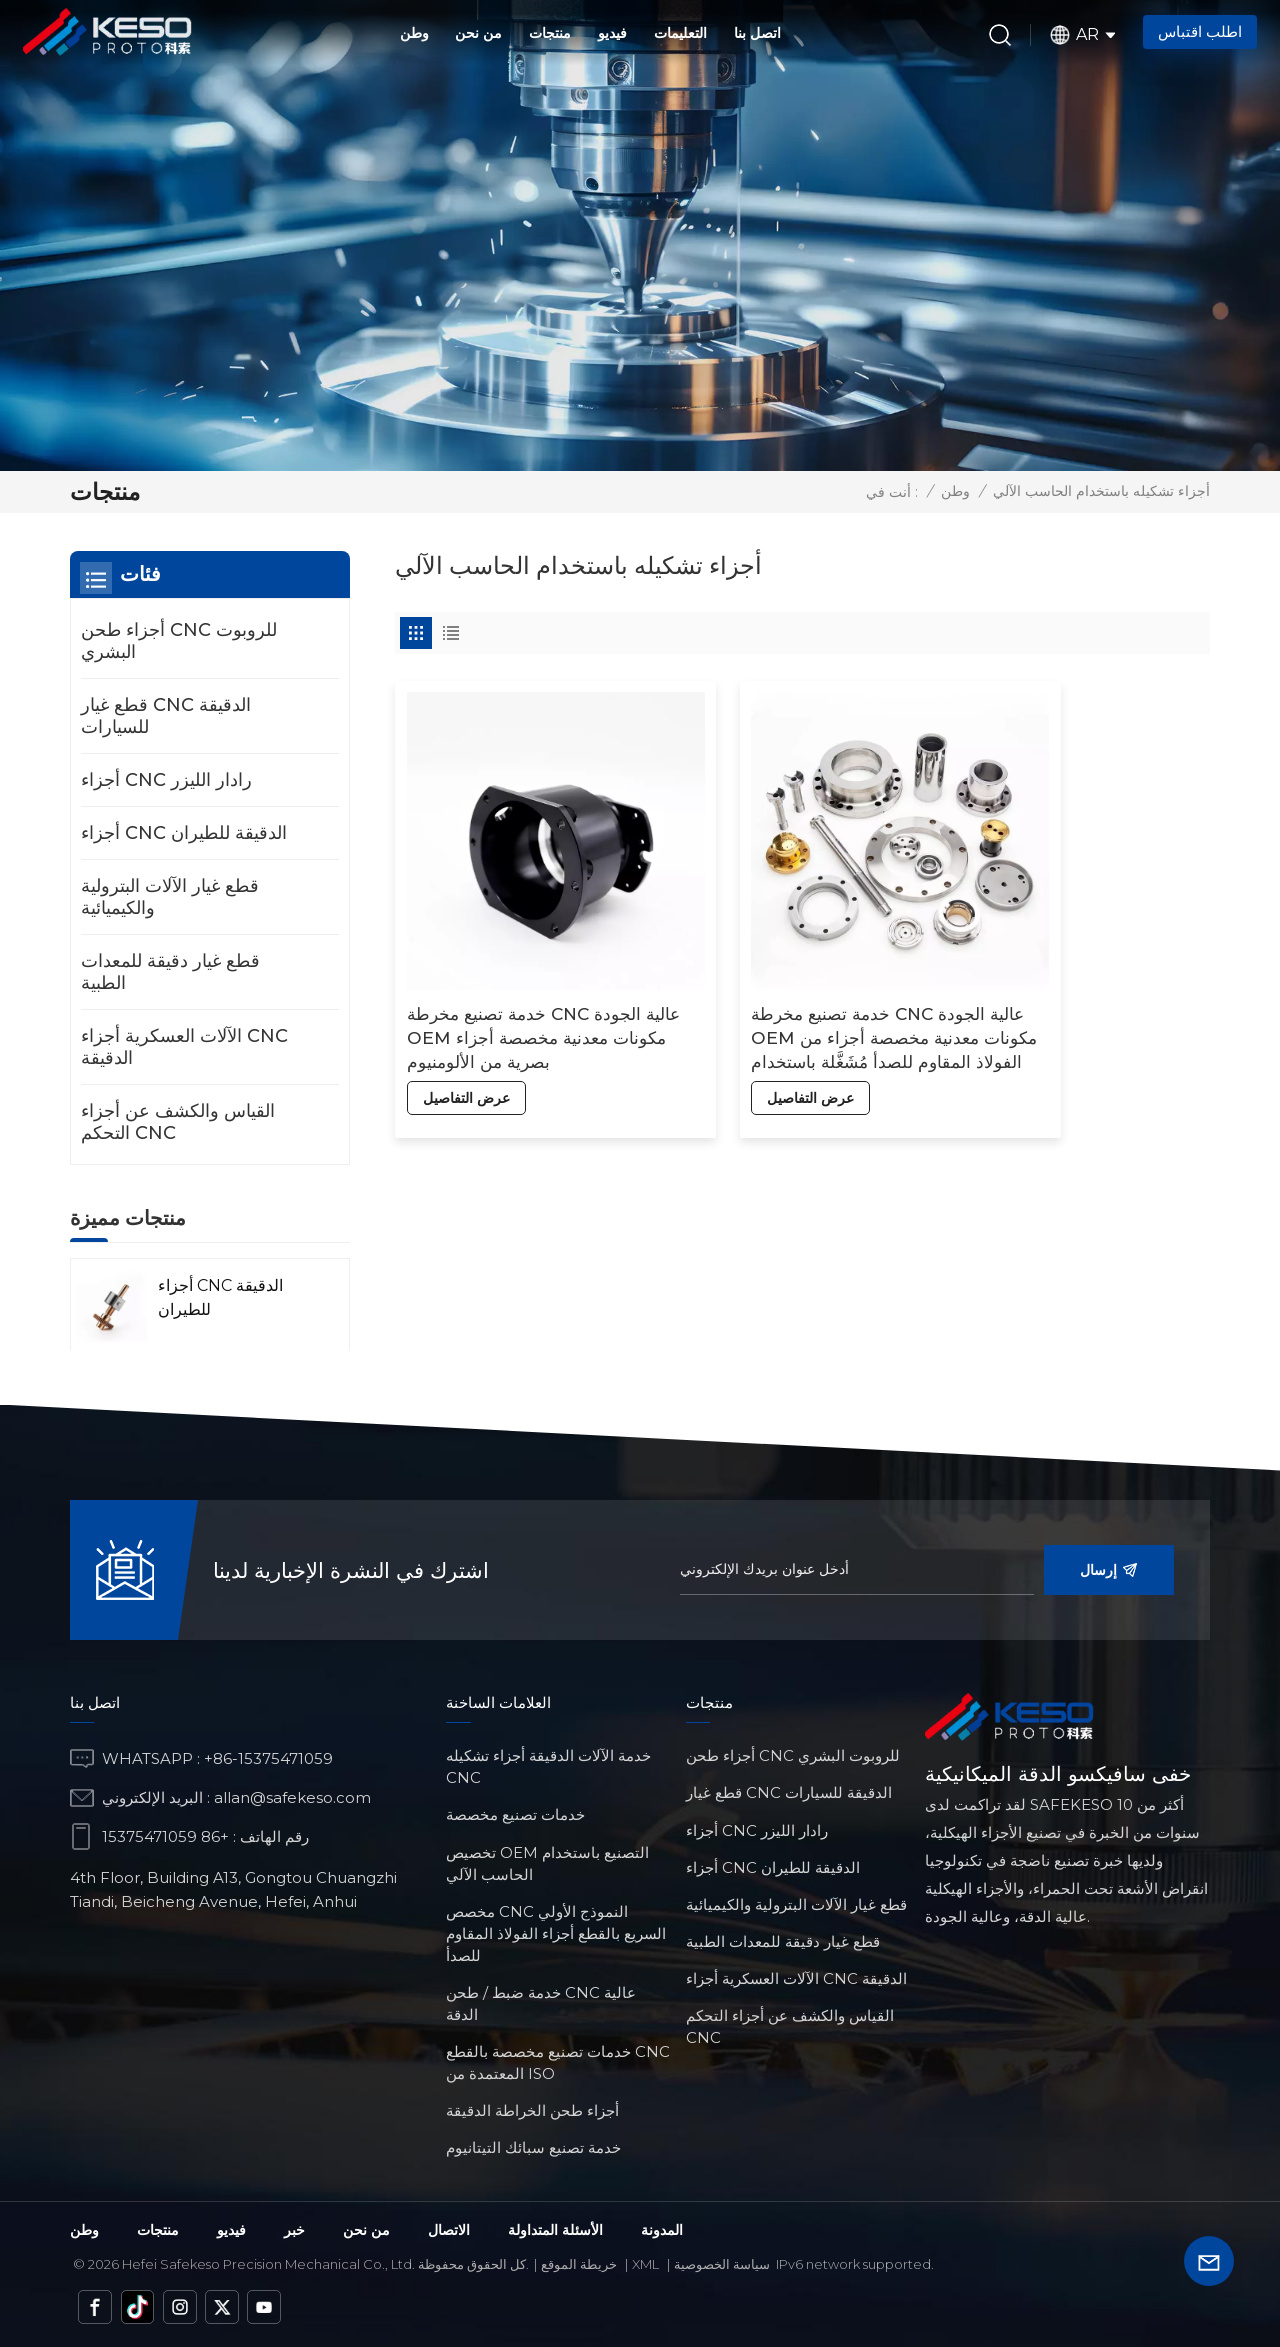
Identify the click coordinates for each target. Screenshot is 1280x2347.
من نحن (478, 33)
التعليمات (680, 33)
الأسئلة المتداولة (555, 2230)
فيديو (612, 33)
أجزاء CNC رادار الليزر (166, 780)
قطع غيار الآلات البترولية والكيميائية (170, 897)
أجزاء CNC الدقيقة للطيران (184, 833)
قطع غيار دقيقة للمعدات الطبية (170, 972)
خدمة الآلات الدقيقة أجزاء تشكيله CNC (548, 1766)
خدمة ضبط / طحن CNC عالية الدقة (541, 2003)
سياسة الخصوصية (722, 2264)
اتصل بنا (757, 33)
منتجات (550, 33)
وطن (414, 33)
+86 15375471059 (165, 1836)
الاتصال (449, 2230)
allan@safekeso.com (292, 1797)
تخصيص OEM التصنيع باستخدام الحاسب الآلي (547, 1863)
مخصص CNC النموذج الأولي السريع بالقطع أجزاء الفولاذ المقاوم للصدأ (556, 1933)
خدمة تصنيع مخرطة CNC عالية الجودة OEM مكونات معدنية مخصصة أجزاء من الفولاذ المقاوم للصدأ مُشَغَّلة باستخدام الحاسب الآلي (788, 973)
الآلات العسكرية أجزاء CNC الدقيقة (184, 1047)
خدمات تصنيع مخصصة (515, 1814)
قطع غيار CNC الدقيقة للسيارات (166, 716)
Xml (645, 2264)
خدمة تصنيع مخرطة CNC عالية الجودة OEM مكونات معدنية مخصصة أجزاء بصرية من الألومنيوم (512, 973)
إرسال (1109, 1570)
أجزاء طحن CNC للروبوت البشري (179, 641)
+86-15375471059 (268, 1758)
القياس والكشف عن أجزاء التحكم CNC (178, 1122)
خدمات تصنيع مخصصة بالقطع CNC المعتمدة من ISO (558, 2062)
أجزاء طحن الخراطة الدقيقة (532, 2110)
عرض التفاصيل (465, 1033)
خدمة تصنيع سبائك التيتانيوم (533, 2147)
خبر (294, 2230)
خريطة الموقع (579, 2264)
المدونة (662, 2230)
